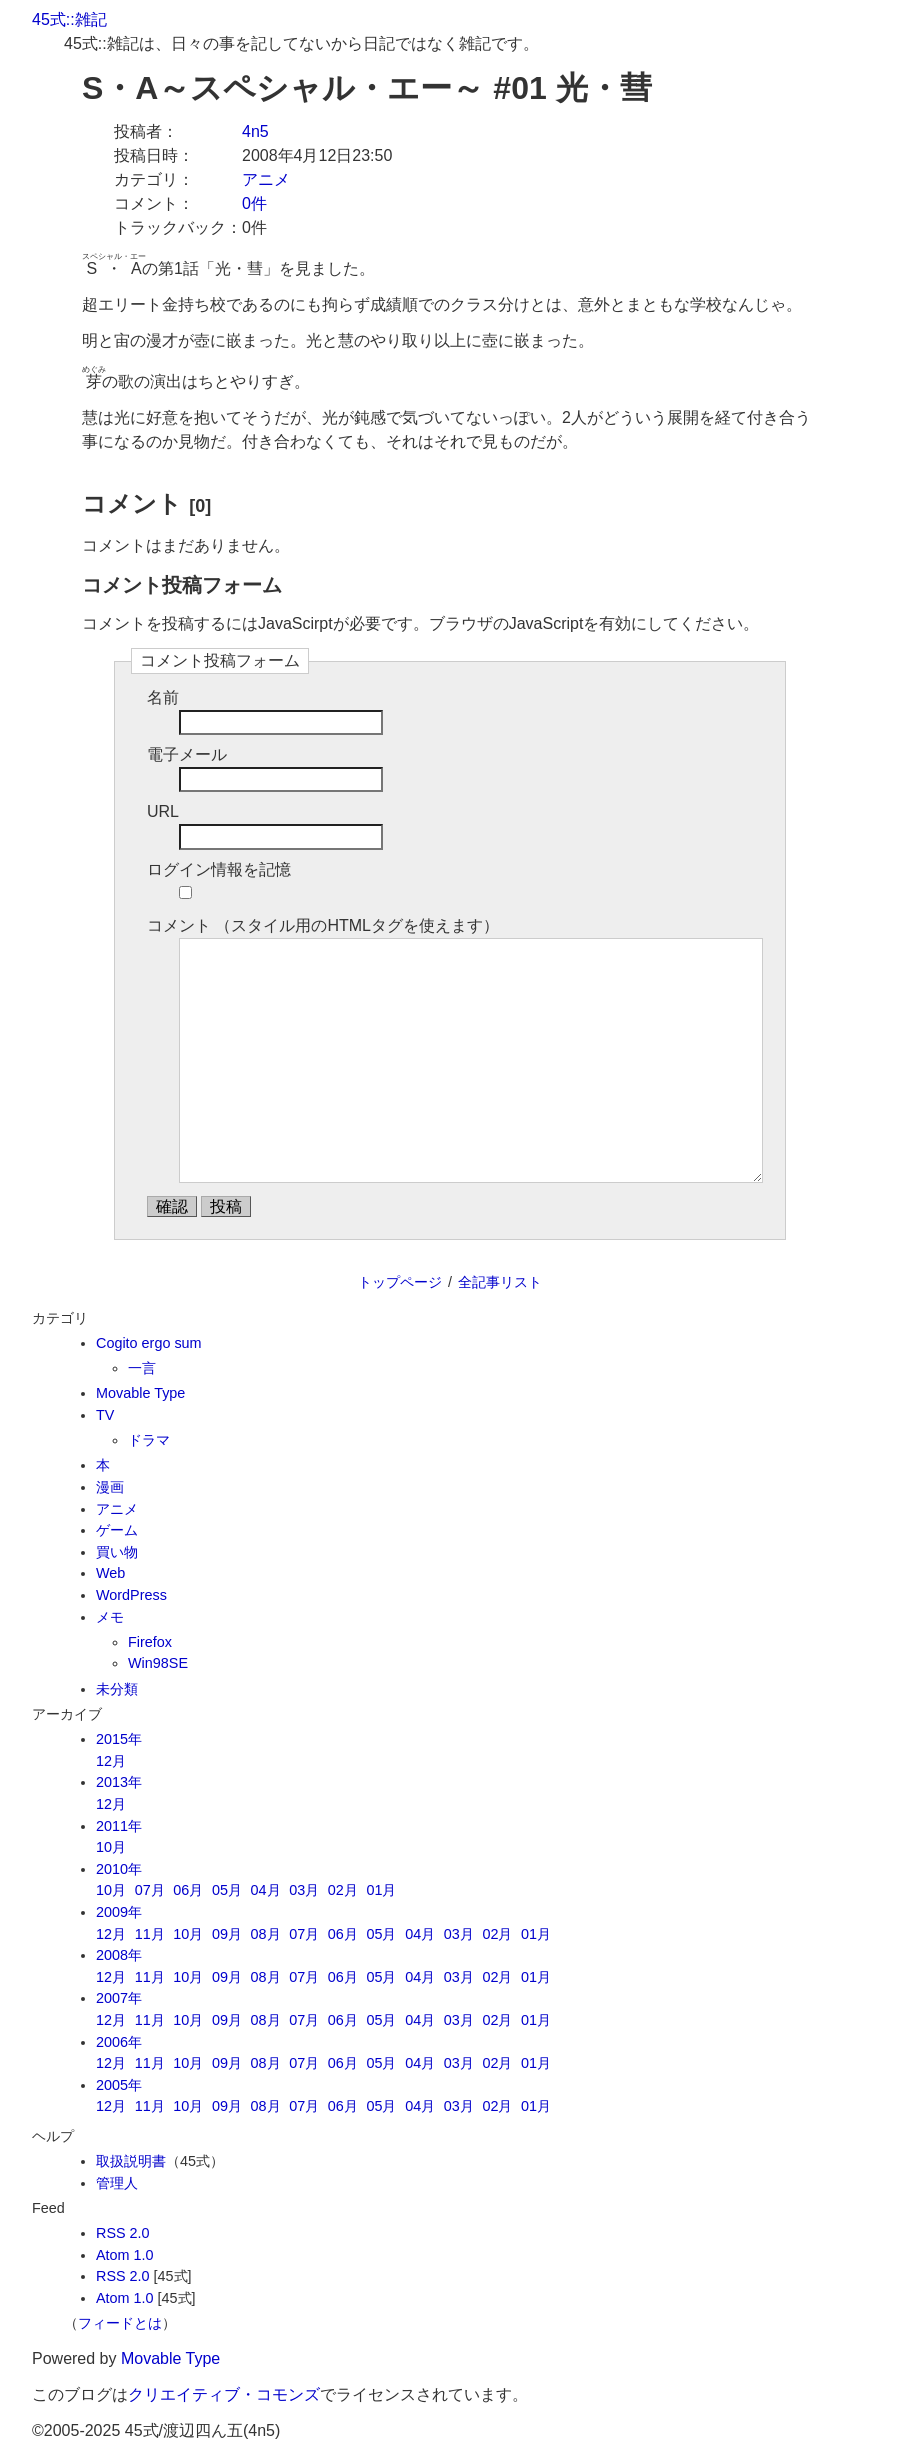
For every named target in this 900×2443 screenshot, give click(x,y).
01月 (381, 1890)
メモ (110, 1617)
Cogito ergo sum (149, 1343)
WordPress (131, 1595)
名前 (163, 697)
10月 (111, 1847)
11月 (150, 1934)
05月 (227, 1890)
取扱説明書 (131, 2161)
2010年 (119, 1869)
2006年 (119, 2042)
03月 (304, 1890)
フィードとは (120, 2323)
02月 (343, 1890)
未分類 (117, 1689)
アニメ (266, 179)
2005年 (119, 2085)
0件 (254, 203)
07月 (150, 1890)
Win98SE (158, 1663)
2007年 (119, 1998)
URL (163, 811)
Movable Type (140, 1393)
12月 (111, 1761)
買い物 (117, 1552)
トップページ (400, 1282)
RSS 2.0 (123, 2233)
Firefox (150, 1642)
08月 (266, 1934)
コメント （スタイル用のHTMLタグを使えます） (323, 925)
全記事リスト (500, 1282)
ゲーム (117, 1530)
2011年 (119, 1826)
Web (110, 1573)
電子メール (187, 754)
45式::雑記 (69, 19)
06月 (188, 1890)
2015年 (119, 1739)
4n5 (255, 131)
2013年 (119, 1782)
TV (105, 1415)
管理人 (117, 2183)
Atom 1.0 (125, 2255)
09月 (227, 1934)
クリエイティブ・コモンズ (224, 2394)
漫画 (110, 1487)
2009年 (119, 1912)
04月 (266, 1890)
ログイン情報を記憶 (219, 869)
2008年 (119, 1955)
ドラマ (149, 1440)
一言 (142, 1368)
